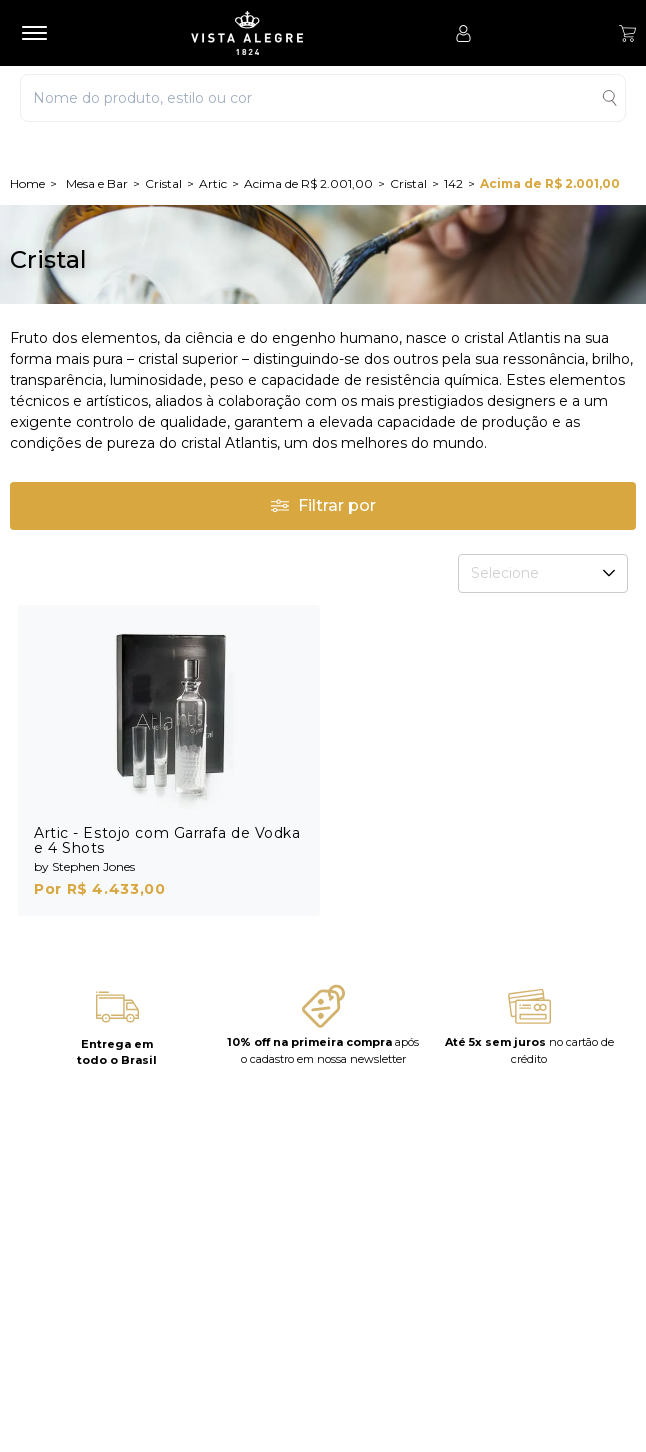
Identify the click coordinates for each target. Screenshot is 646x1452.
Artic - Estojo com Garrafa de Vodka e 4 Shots (167, 840)
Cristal (163, 183)
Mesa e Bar (97, 183)
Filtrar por (323, 505)
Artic (213, 183)
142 (453, 183)
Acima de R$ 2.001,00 (308, 183)
